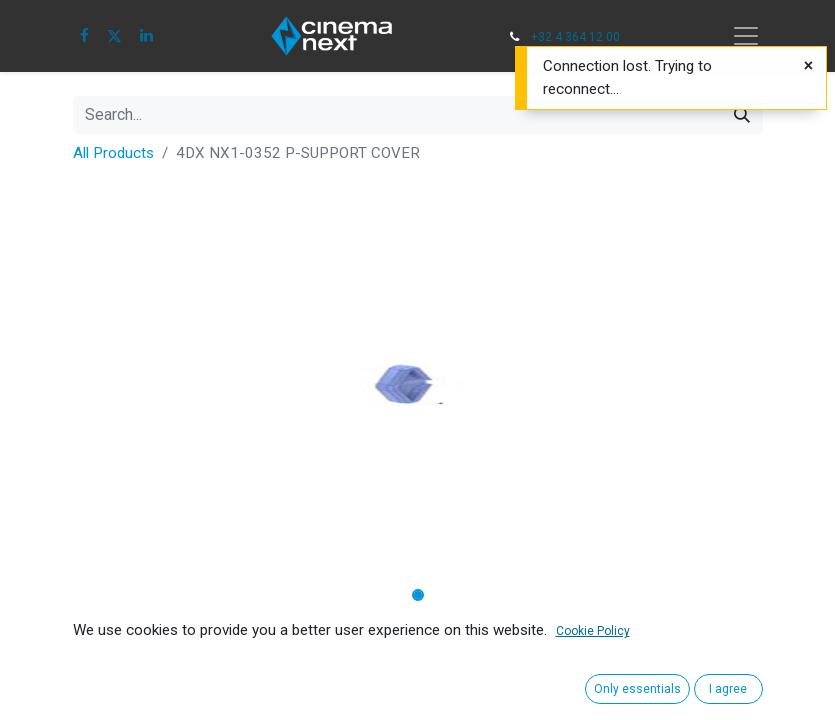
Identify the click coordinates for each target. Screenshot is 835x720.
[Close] (808, 66)
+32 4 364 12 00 (575, 37)
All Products (113, 153)
